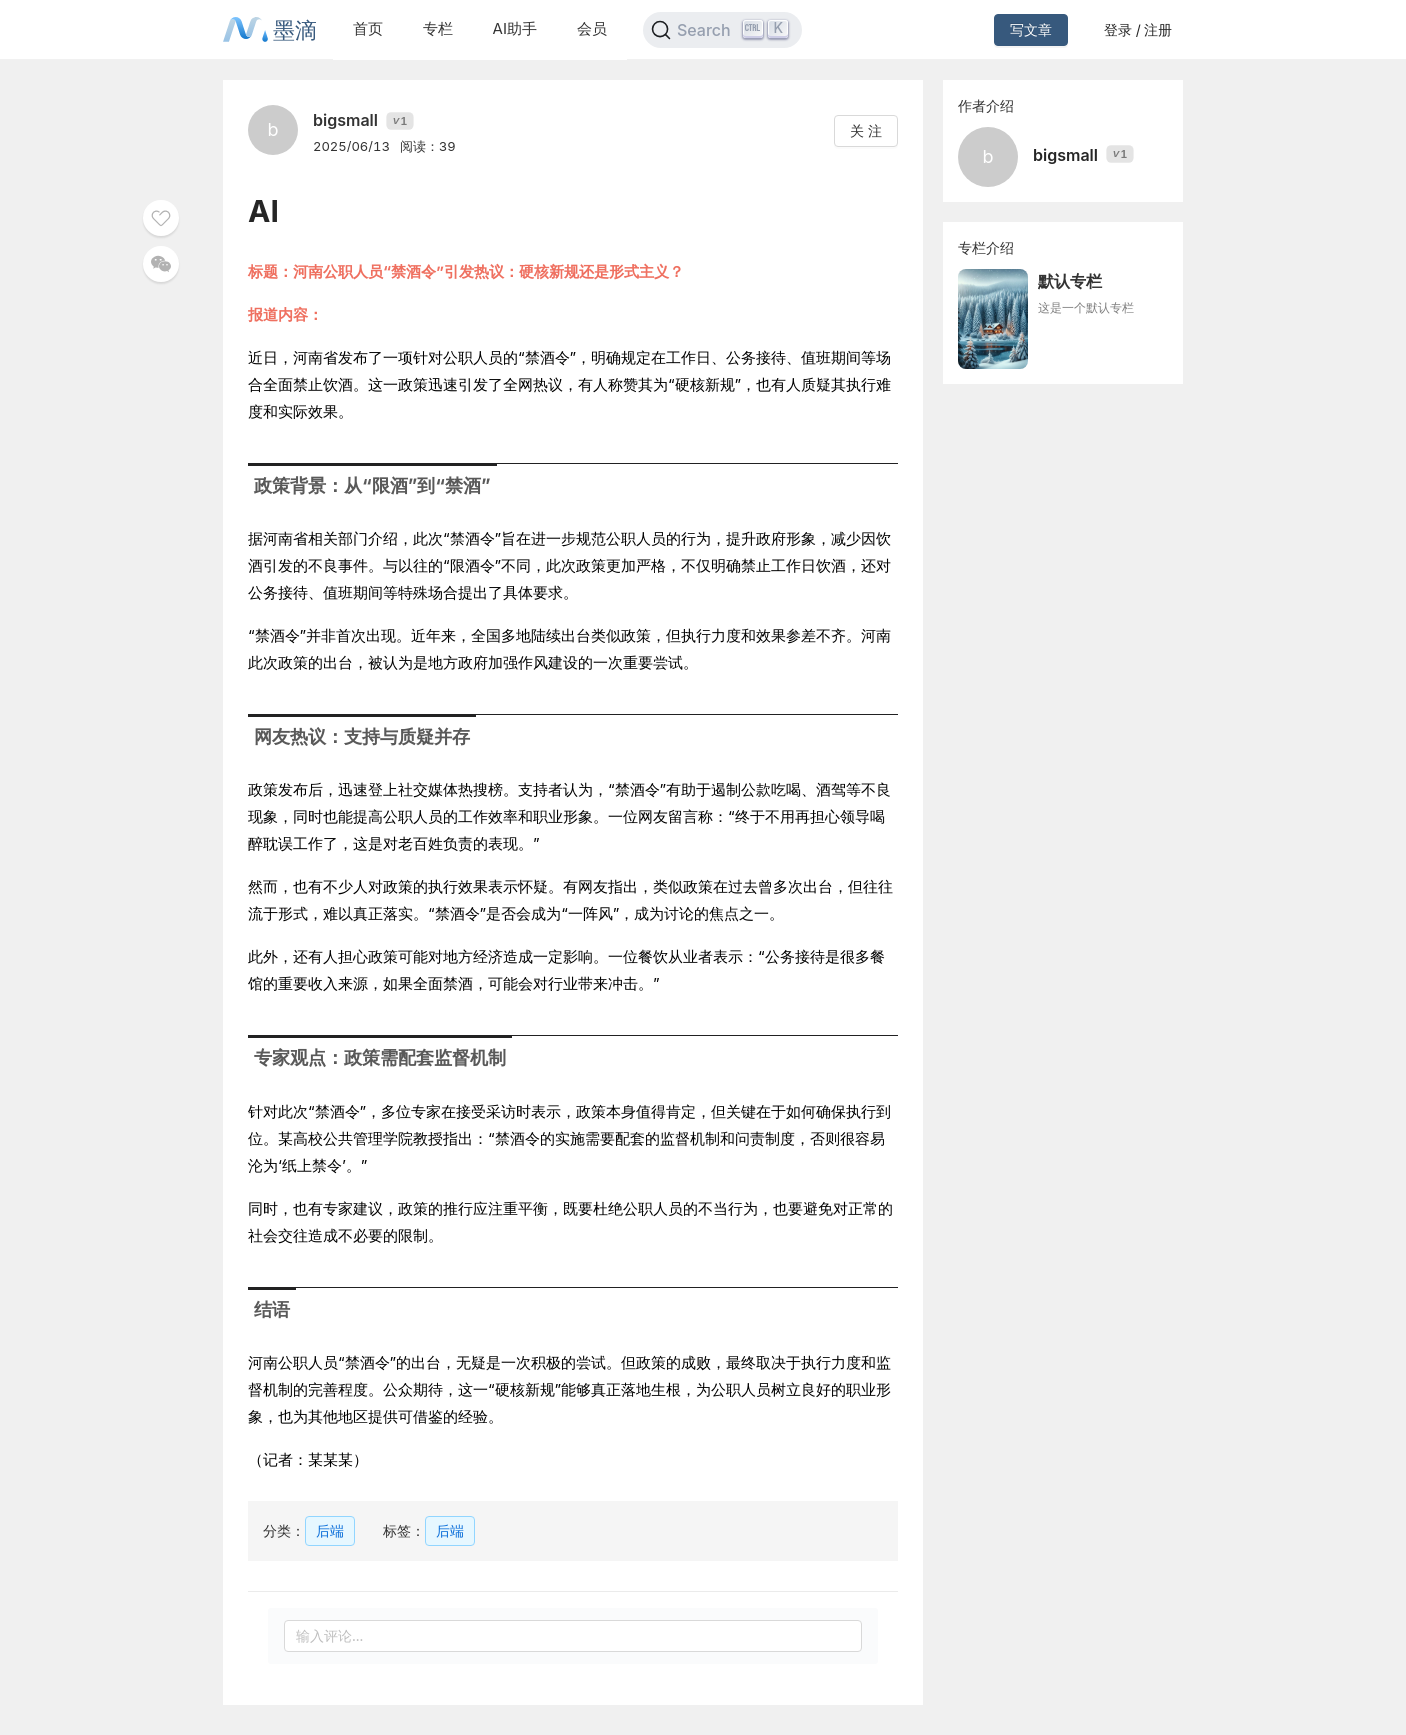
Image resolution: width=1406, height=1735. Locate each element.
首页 (368, 28)
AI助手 (515, 28)
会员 (592, 28)
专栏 (438, 28)
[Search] (722, 30)
